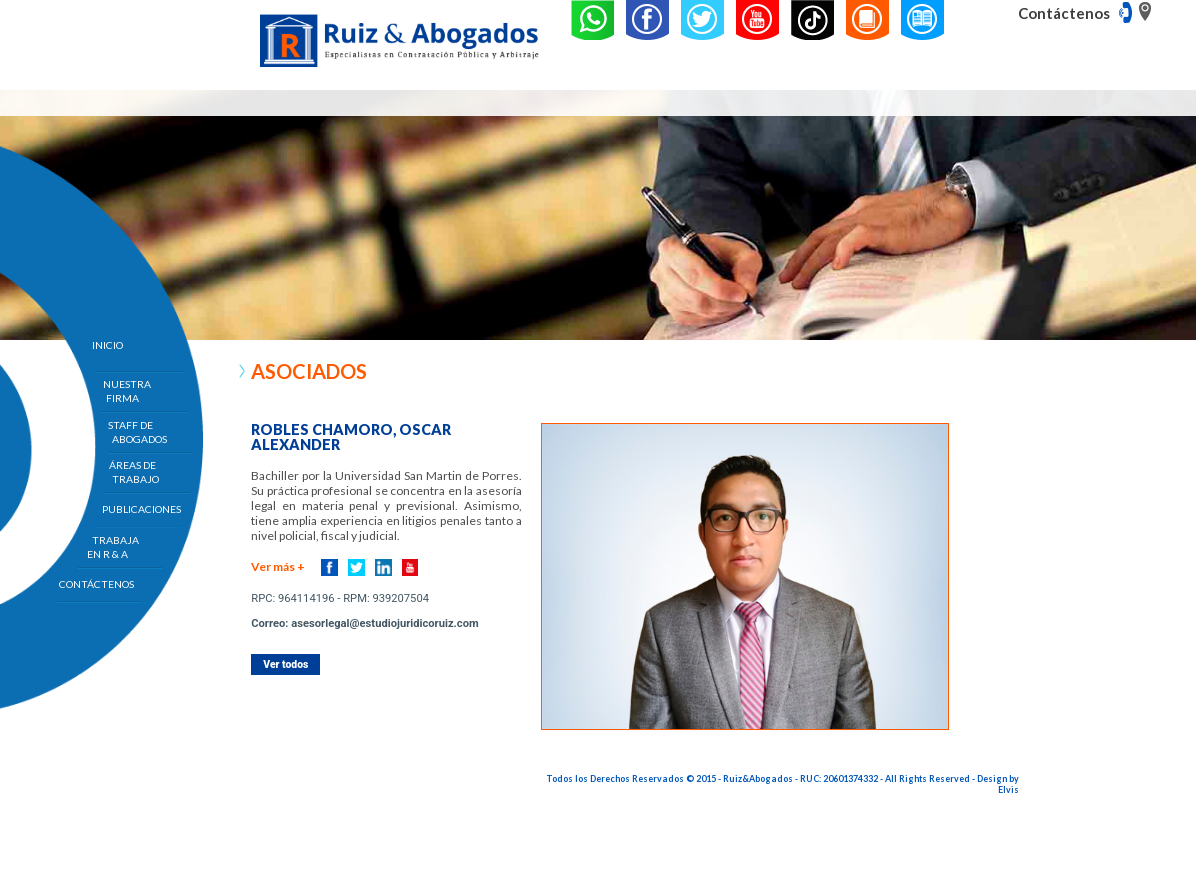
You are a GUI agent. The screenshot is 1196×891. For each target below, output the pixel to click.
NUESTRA (127, 391)
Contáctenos (1064, 13)
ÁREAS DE (134, 472)
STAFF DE (138, 432)
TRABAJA (115, 547)
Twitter (356, 567)
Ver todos (285, 664)
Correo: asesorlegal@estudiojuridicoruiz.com (364, 623)
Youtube (410, 567)
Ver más (278, 566)
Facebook (329, 567)
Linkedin (383, 567)
